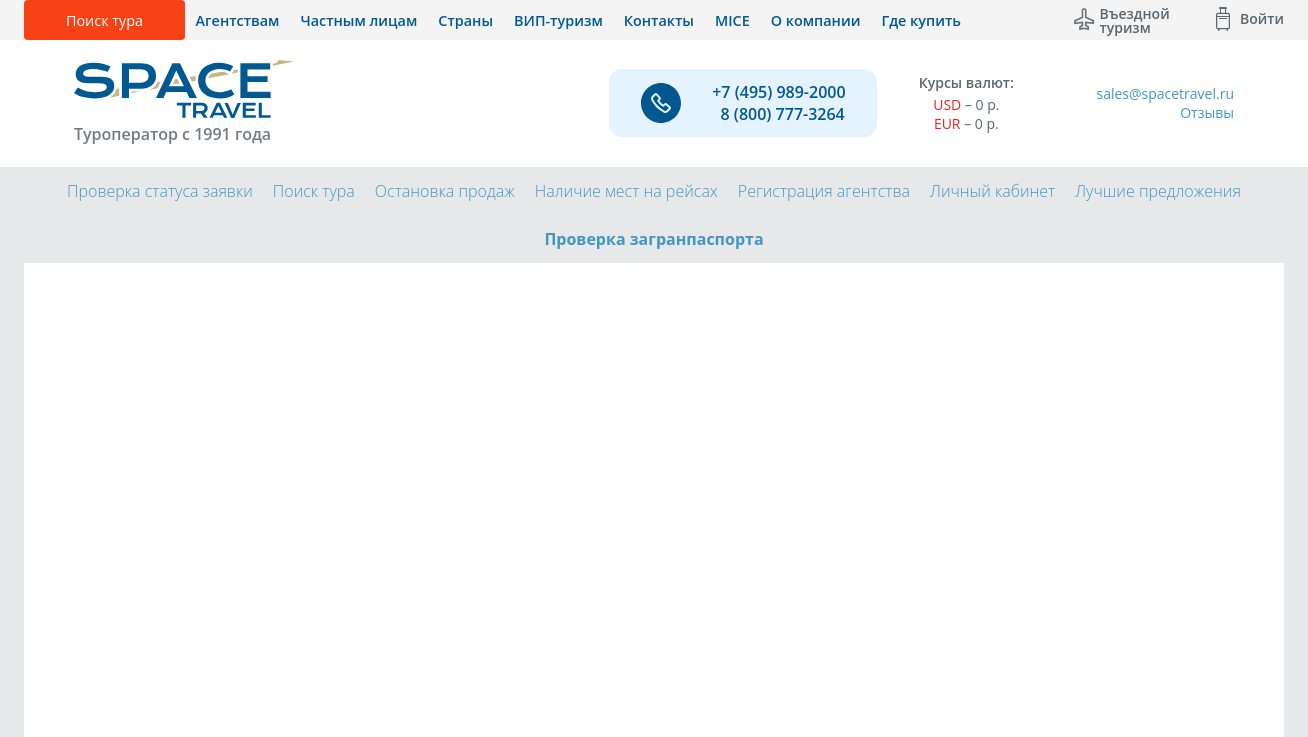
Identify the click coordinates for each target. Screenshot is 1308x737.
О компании (816, 20)
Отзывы (1207, 112)
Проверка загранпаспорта (653, 239)
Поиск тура (104, 20)
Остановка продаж (445, 191)
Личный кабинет (992, 191)
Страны (465, 20)
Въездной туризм (1135, 19)
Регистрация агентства (824, 191)
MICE (732, 20)
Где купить (921, 20)
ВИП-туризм (558, 20)
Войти (1262, 18)
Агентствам (238, 20)
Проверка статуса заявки (160, 191)
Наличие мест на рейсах (626, 191)
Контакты (659, 20)
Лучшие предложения (1158, 191)
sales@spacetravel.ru (1165, 93)
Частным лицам (358, 20)
